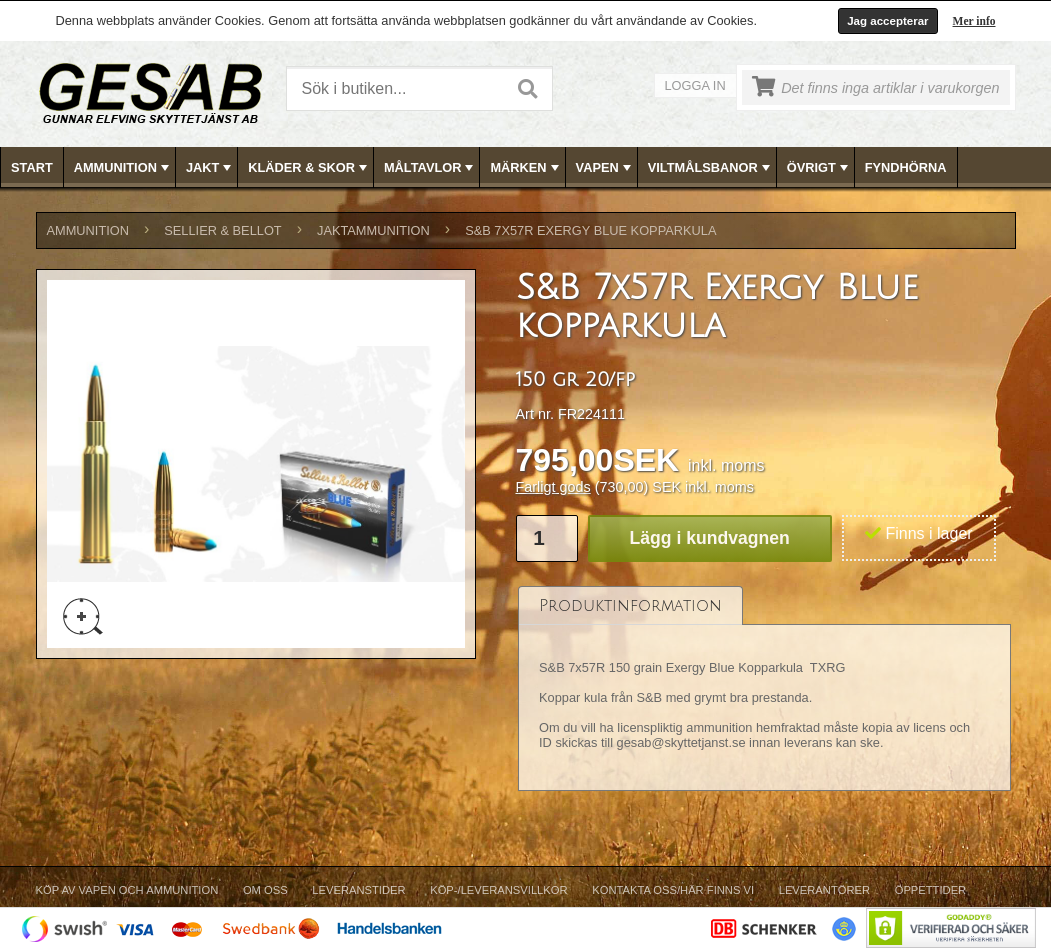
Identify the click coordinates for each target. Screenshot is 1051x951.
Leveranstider (358, 890)
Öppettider (930, 890)
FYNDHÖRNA (906, 167)
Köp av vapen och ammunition (127, 890)
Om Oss (265, 890)
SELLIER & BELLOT (222, 230)
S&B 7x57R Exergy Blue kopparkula (590, 230)
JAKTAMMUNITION (373, 230)
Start (32, 167)
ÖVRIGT (819, 168)
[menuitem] (32, 167)
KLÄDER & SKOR (309, 168)
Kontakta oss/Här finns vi (673, 890)
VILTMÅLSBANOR (711, 168)
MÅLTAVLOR (430, 168)
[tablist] (765, 689)
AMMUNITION (123, 168)
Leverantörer (824, 890)
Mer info (974, 21)
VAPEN (605, 168)
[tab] (630, 605)
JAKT (210, 168)
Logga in (695, 85)
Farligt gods (553, 487)
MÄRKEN (526, 168)
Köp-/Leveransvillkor (498, 890)
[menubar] (526, 167)
